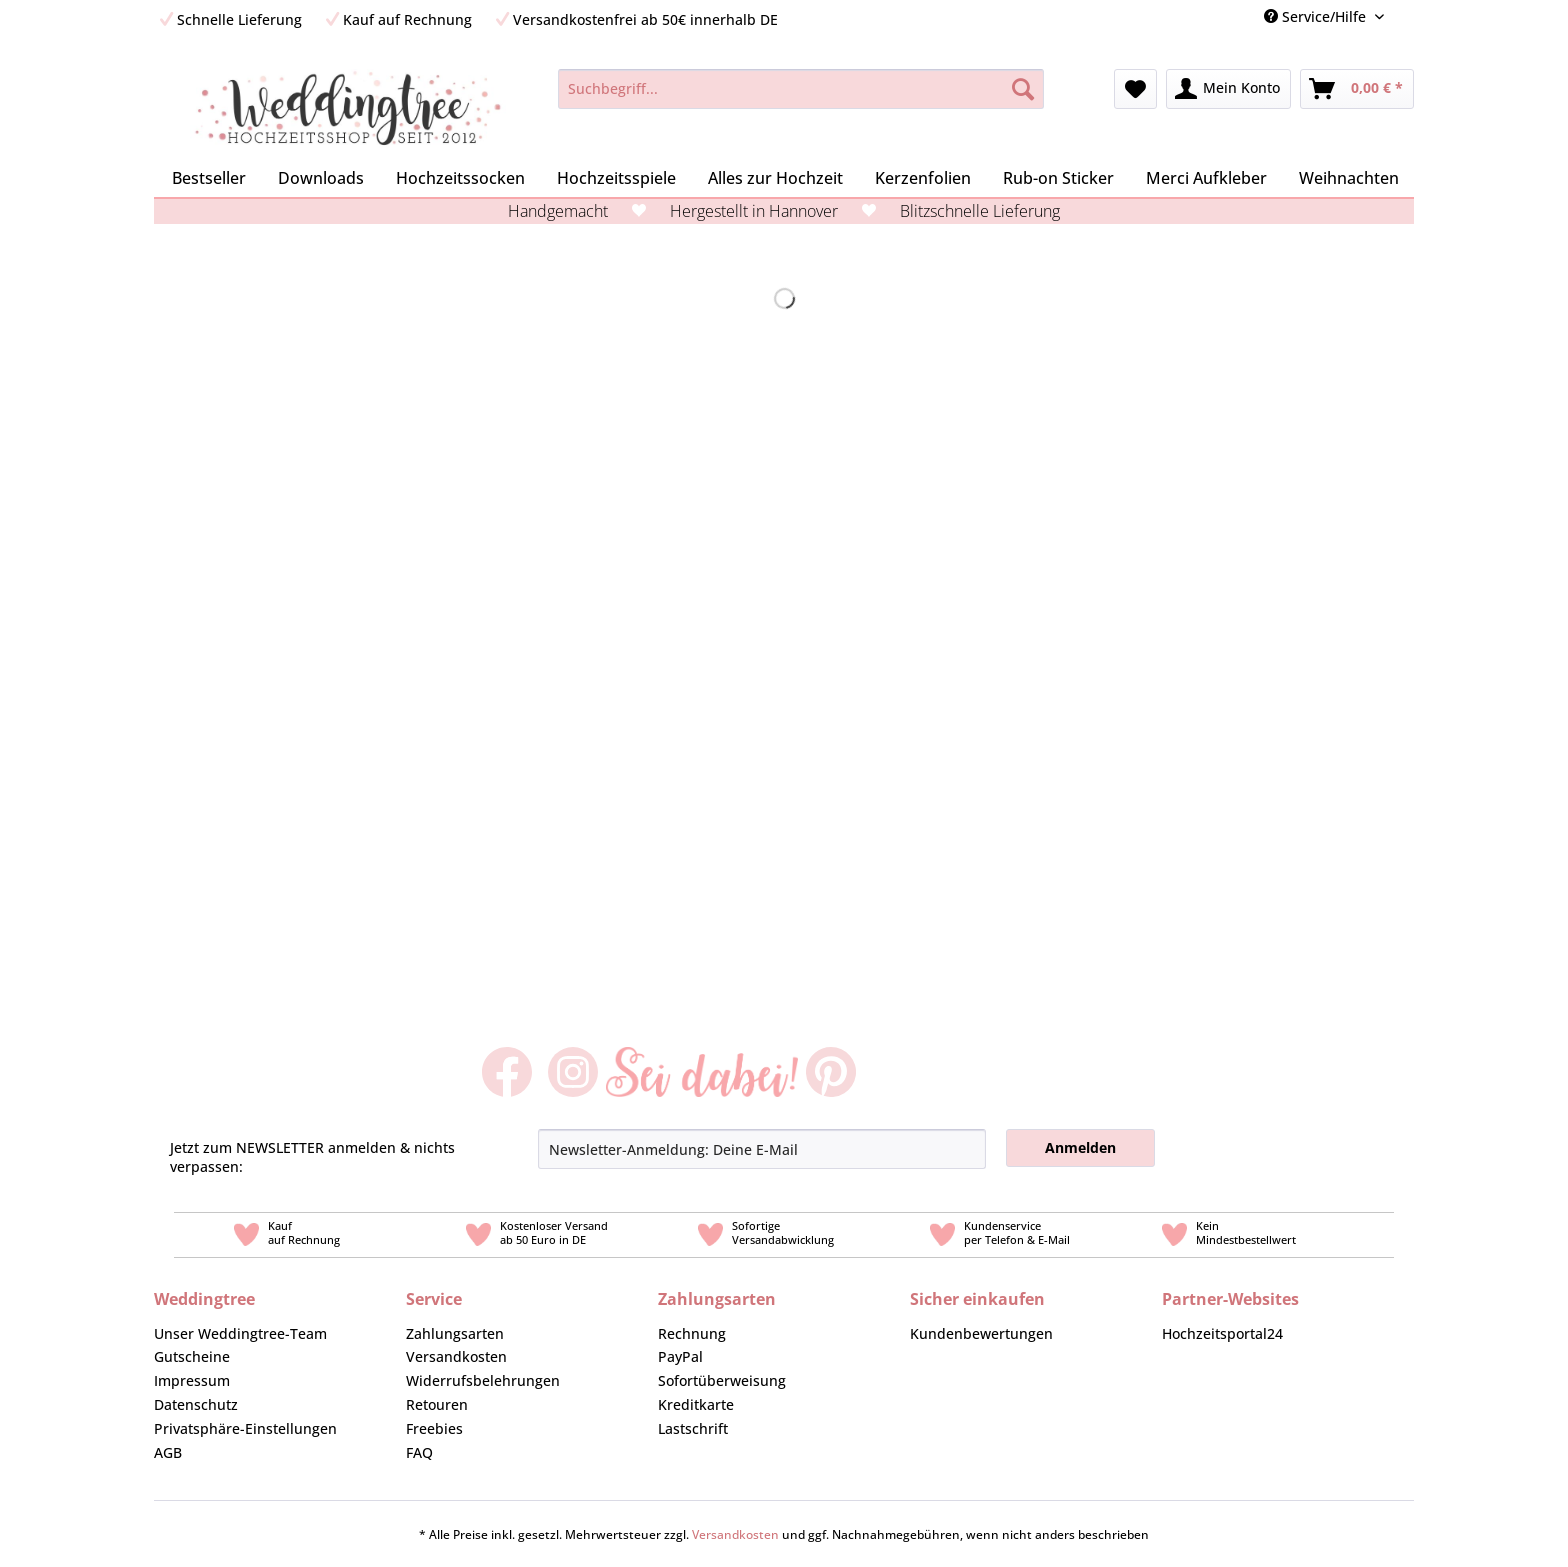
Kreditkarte (696, 1404)
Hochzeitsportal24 (1222, 1333)
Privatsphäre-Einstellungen (245, 1428)
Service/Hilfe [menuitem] (1317, 16)
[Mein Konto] (1228, 89)
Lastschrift (693, 1428)
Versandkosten (456, 1356)
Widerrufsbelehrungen (483, 1380)
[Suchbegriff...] (800, 89)
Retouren (437, 1404)
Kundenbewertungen (981, 1333)
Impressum (192, 1380)
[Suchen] (1023, 89)
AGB (168, 1452)
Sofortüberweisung (722, 1380)
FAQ (419, 1452)
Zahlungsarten (455, 1333)
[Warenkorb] (1357, 89)
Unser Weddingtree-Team (240, 1333)
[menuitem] (1406, 16)
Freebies (434, 1428)
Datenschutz (196, 1404)
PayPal (680, 1356)
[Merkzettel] (1135, 89)
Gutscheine (192, 1356)
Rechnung (692, 1333)
